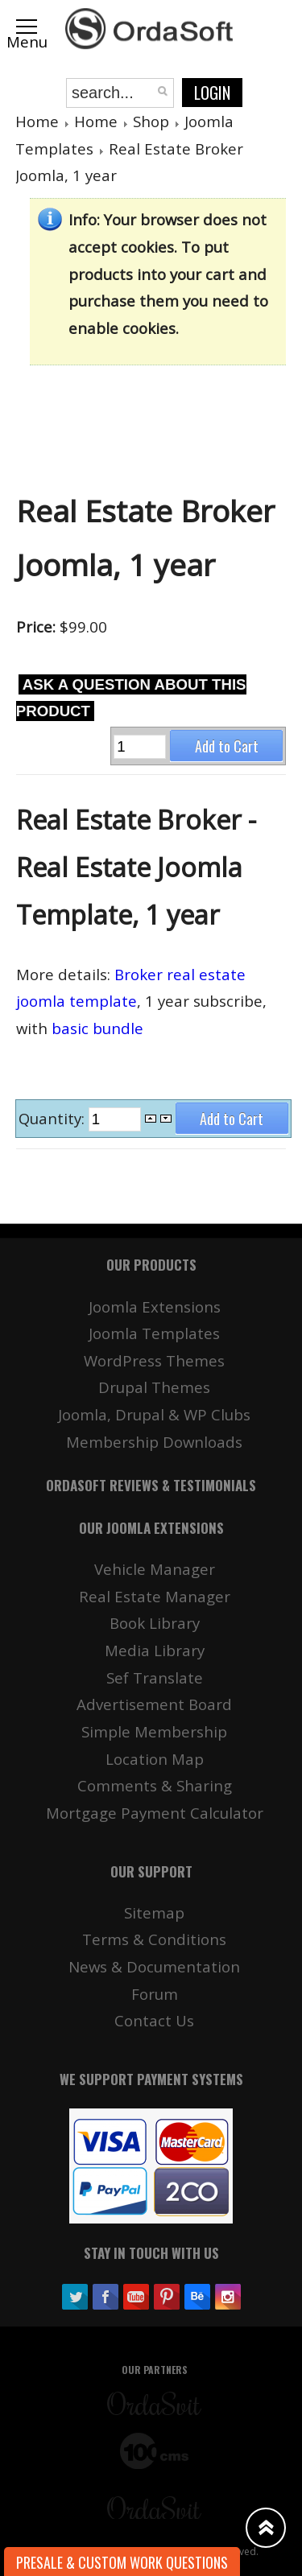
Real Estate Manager (154, 1596)
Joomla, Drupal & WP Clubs (154, 1414)
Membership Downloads (154, 1442)
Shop (151, 121)
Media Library (155, 1650)
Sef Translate (154, 1677)
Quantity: (54, 1118)
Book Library (155, 1623)
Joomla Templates (154, 1333)
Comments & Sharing (154, 1785)
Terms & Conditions (154, 1939)
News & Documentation (154, 1966)
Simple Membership (154, 1731)
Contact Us (154, 2020)
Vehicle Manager (154, 1569)
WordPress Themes (154, 1360)
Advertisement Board (154, 1704)
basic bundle (97, 1028)
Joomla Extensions (155, 1306)
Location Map (154, 1759)
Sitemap (154, 1912)
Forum (154, 1994)
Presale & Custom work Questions (122, 2562)
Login (212, 92)
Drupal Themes (154, 1387)
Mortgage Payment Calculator (154, 1813)
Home (37, 121)
